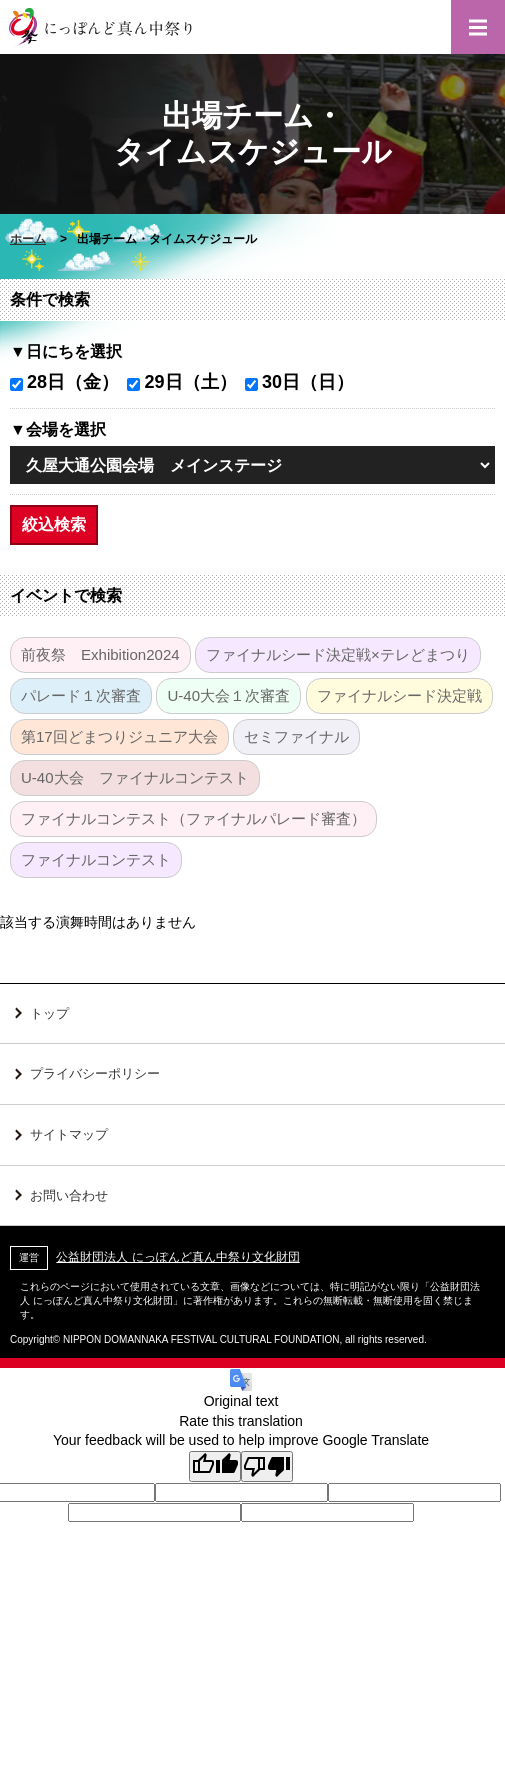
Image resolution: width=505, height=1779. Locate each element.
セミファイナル (296, 736)
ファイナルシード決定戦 (399, 695)
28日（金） (73, 382)
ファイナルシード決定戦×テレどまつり (338, 654)
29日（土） (190, 382)
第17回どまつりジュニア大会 (119, 736)
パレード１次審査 (81, 695)
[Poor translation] (267, 1466)
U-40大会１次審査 (228, 695)
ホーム (28, 239)
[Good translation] (215, 1466)
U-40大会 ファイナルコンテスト (135, 777)
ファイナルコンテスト (96, 859)
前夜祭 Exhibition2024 (100, 654)
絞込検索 (54, 524)
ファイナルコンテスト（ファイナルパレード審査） (193, 818)
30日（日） (308, 382)
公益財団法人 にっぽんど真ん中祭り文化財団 (177, 1257)
